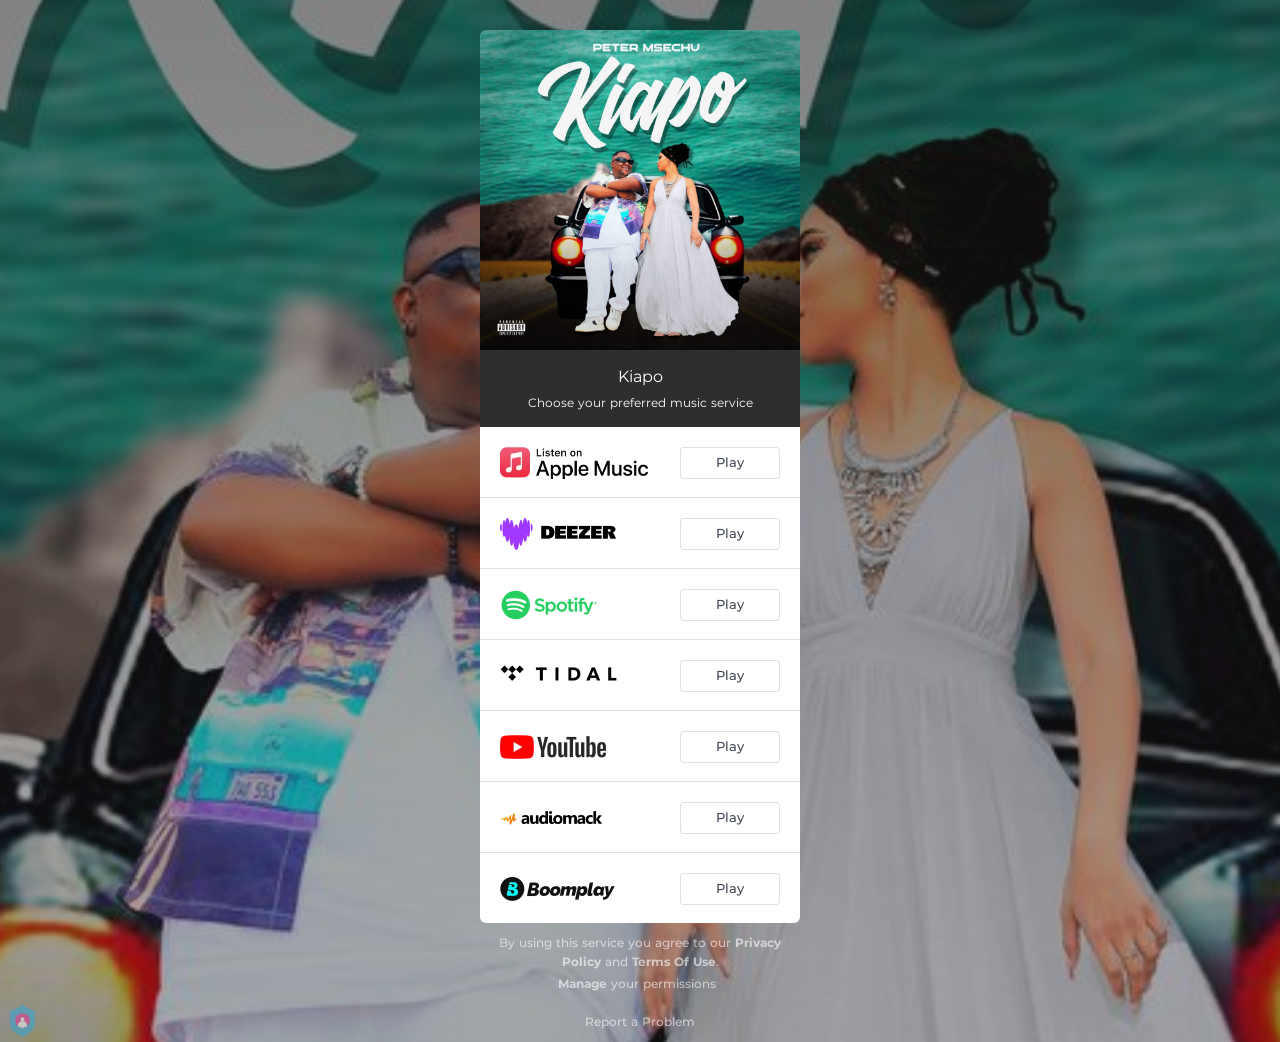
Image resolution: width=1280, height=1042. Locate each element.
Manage (582, 983)
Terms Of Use (674, 961)
